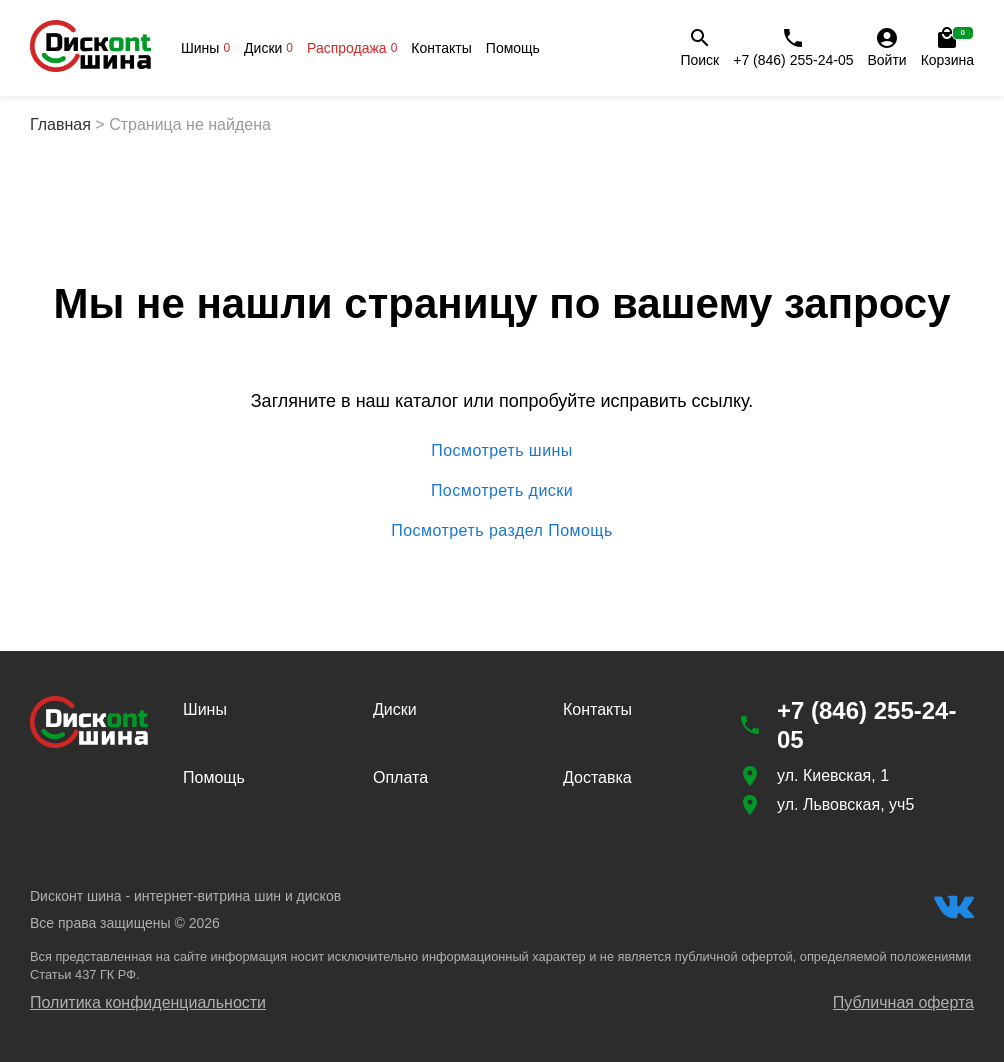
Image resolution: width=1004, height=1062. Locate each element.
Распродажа (352, 48)
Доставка (597, 777)
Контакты (441, 48)
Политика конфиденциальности (148, 1002)
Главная (60, 124)
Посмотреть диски (502, 491)
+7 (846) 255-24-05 (793, 47)
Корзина (947, 47)
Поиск (699, 47)
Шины (205, 48)
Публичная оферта (903, 1002)
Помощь (513, 48)
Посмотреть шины (502, 451)
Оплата (400, 777)
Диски (268, 48)
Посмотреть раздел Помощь (502, 531)
